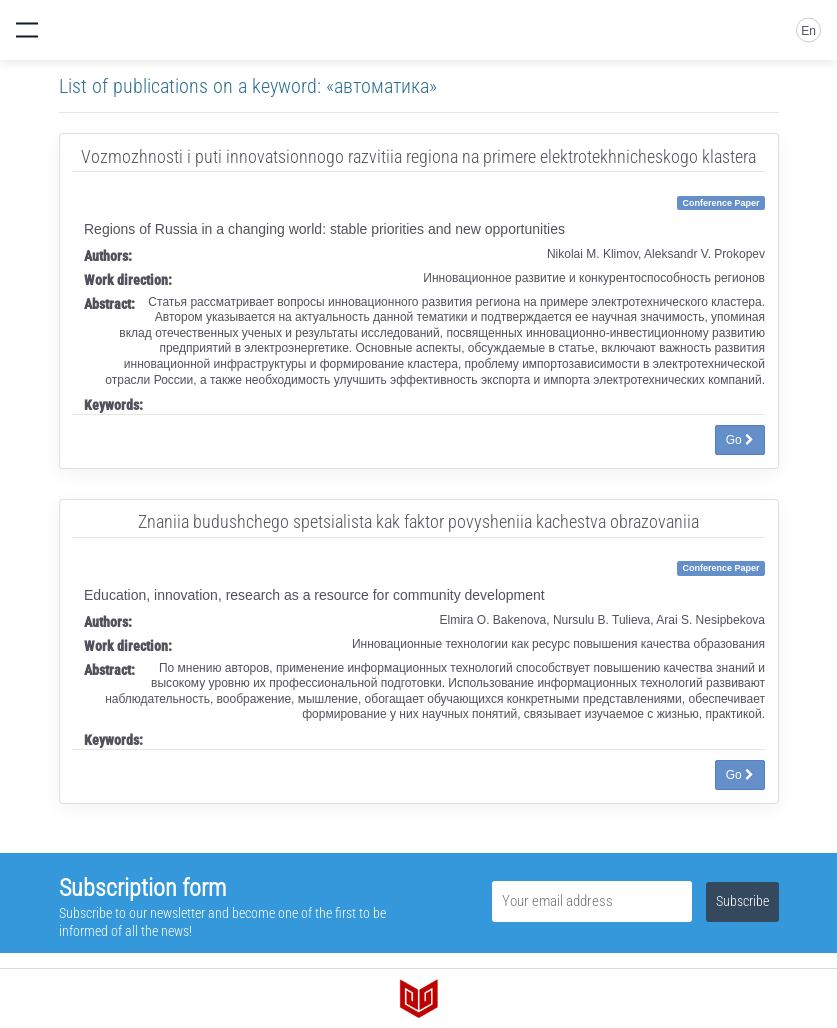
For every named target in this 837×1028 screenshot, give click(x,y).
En (808, 31)
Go (740, 440)
